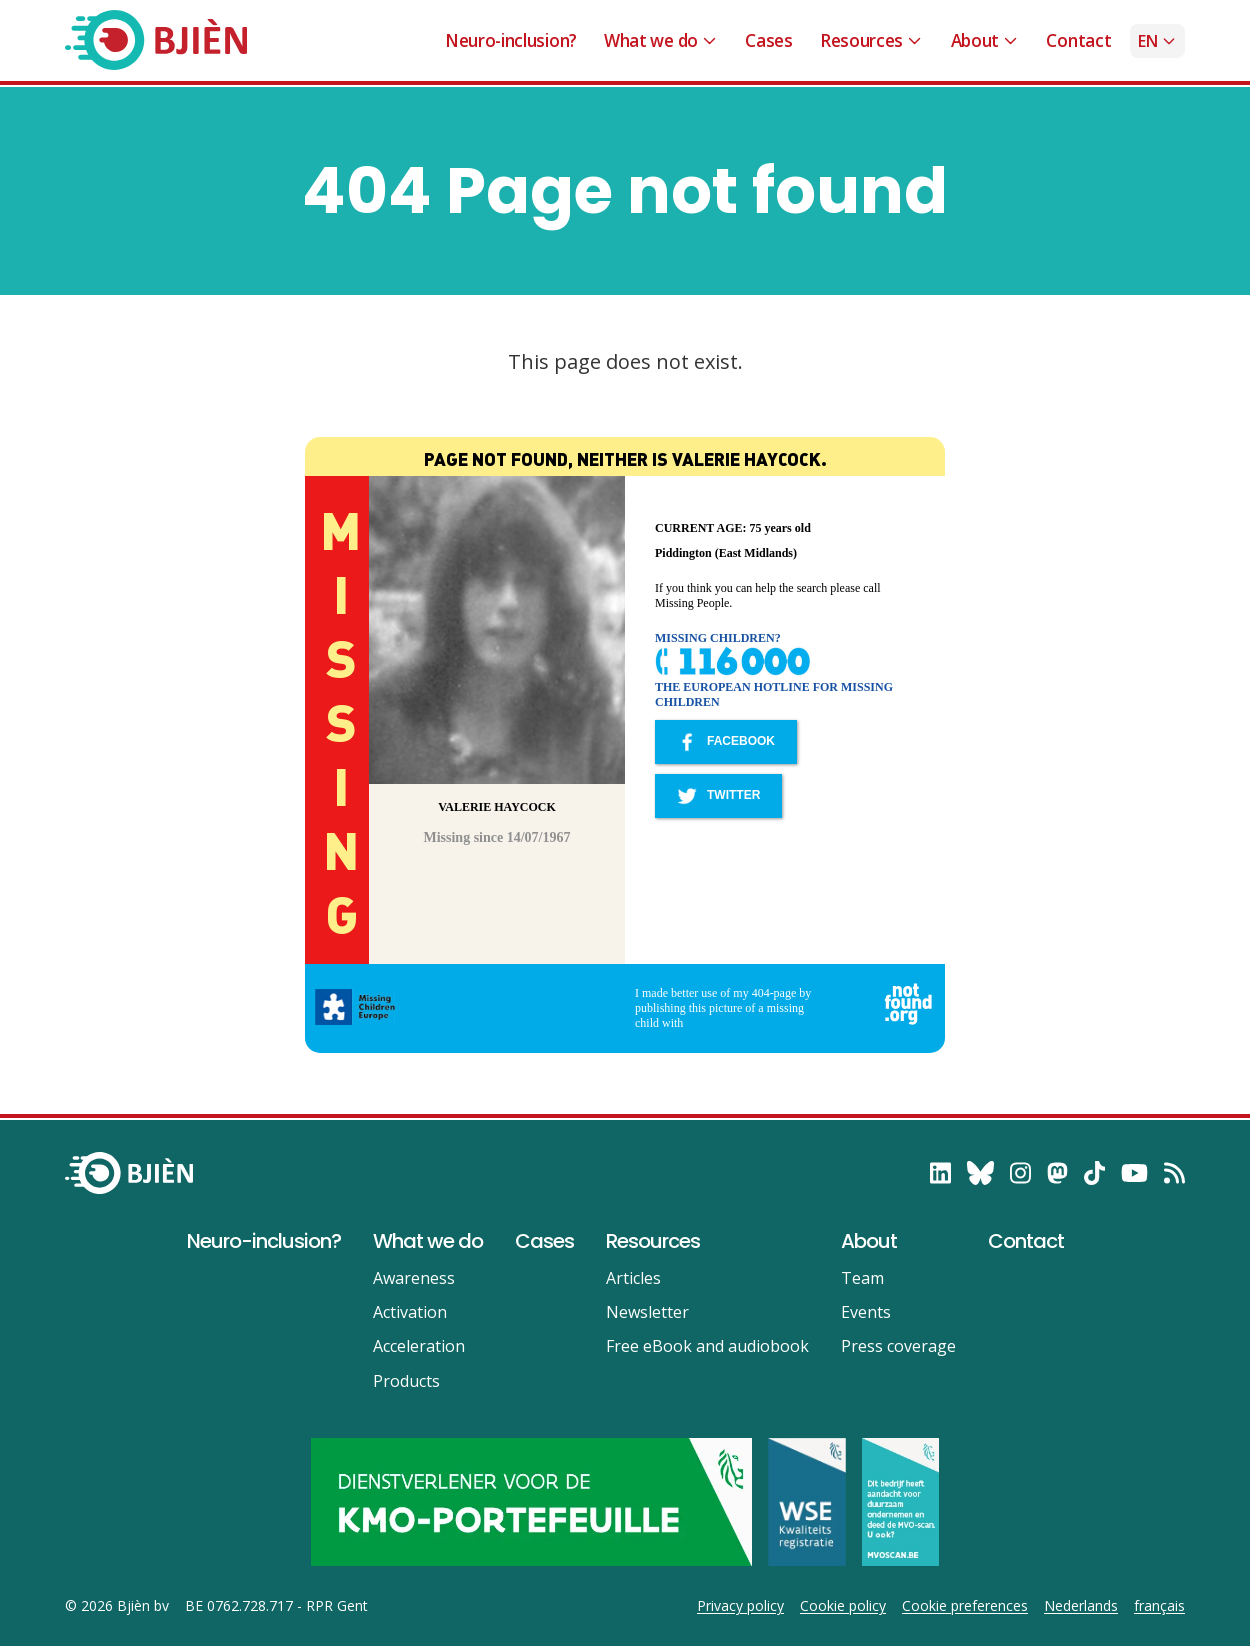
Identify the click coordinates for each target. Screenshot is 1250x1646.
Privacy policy (740, 1606)
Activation (410, 1312)
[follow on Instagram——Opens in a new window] (1020, 1173)
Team (862, 1278)
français (1159, 1606)
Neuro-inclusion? (511, 40)
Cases (768, 40)
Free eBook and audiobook (707, 1346)
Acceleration (419, 1346)
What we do (661, 40)
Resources (871, 40)
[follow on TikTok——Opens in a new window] (1094, 1173)
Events (866, 1312)
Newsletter (647, 1312)
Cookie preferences (965, 1606)
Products (406, 1381)
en (1157, 41)
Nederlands (1081, 1606)
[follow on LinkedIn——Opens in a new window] (940, 1173)
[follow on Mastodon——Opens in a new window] (1057, 1173)
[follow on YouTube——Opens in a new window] (1134, 1173)
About (985, 40)
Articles (633, 1278)
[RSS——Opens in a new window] (1174, 1173)
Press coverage (898, 1346)
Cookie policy (843, 1606)
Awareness (414, 1278)
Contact (1078, 40)
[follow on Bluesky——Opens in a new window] (980, 1173)
